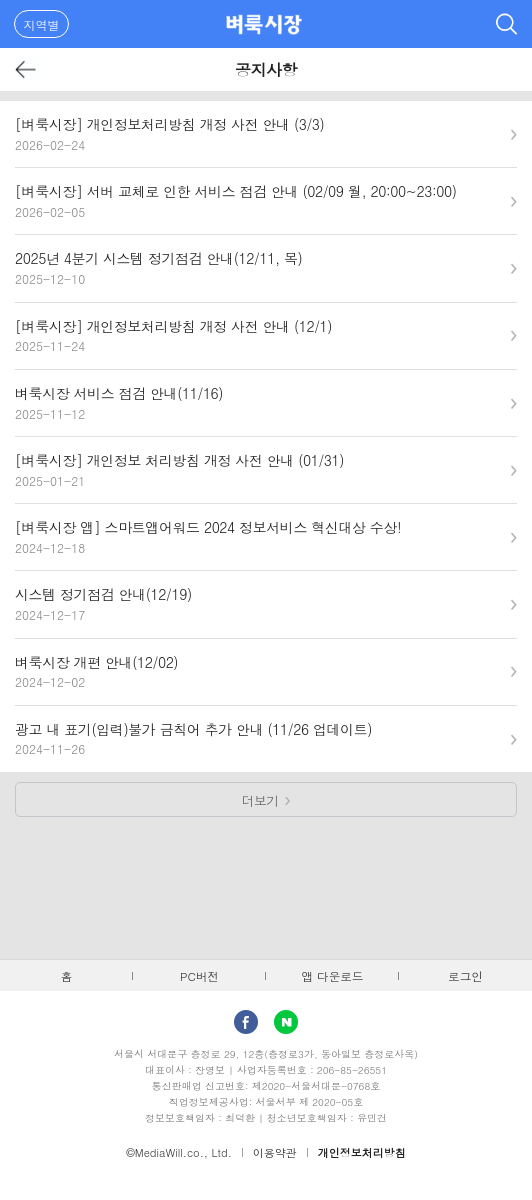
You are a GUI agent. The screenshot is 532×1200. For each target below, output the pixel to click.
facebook (246, 1022)
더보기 (260, 800)
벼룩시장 (264, 24)
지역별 (42, 24)
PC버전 (199, 976)
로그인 (465, 976)
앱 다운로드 (333, 976)
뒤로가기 (26, 69)
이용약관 (275, 1152)
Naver (286, 1022)
